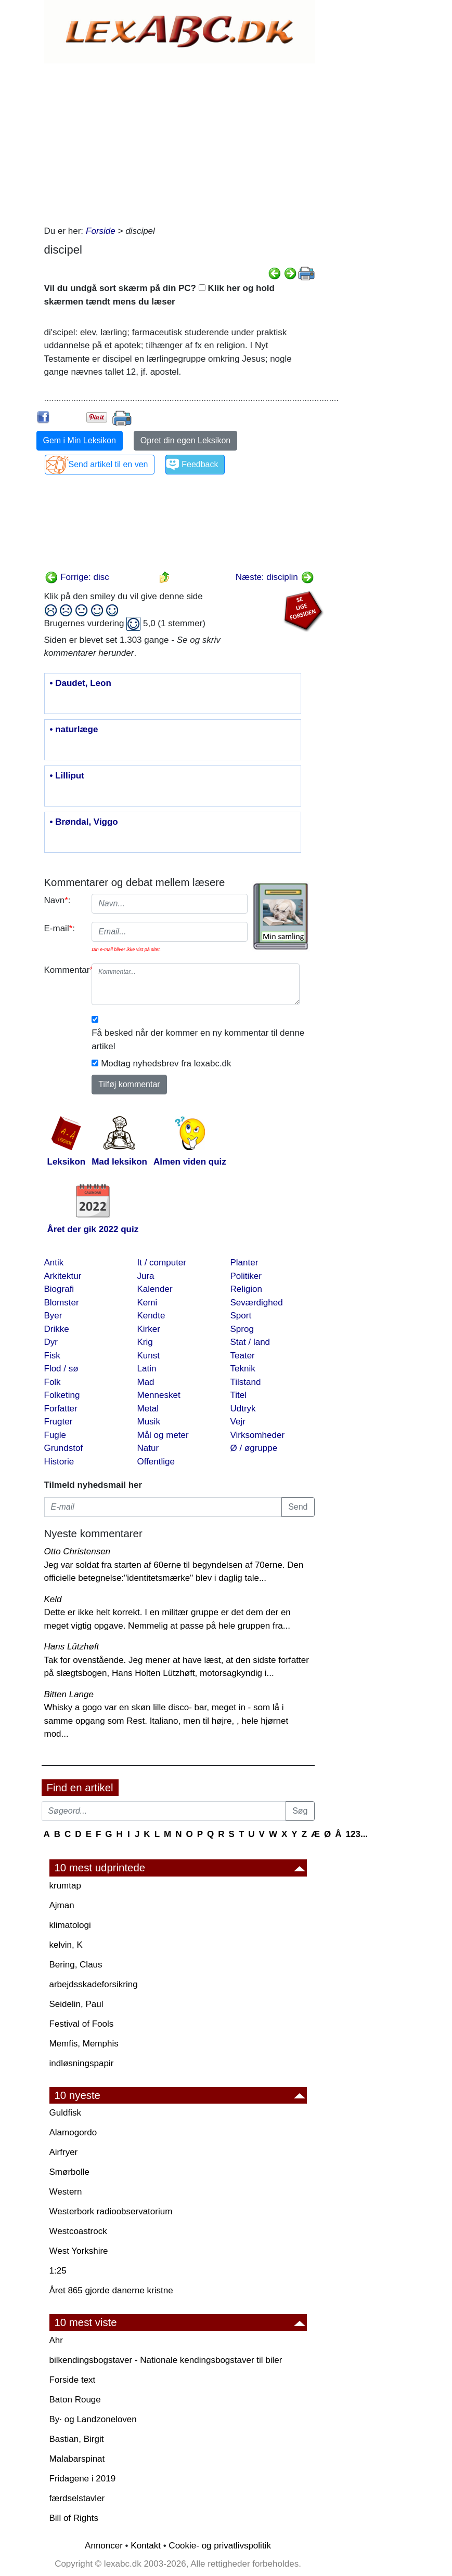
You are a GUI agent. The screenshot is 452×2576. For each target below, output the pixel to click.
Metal (148, 1409)
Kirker (148, 1329)
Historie (59, 1462)
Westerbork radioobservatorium (111, 2211)
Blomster (61, 1302)
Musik (148, 1421)
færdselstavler (77, 2498)
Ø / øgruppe (254, 1448)
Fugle (55, 1435)
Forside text (72, 2380)
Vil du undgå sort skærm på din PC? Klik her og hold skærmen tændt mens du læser (159, 295)
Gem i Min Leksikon (80, 440)
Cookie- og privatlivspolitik (220, 2546)
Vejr (238, 1421)
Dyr (51, 1342)
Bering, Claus (75, 1965)
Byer (53, 1315)
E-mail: (59, 928)
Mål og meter (163, 1435)
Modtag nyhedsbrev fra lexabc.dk (166, 1063)
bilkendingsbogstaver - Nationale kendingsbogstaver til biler (165, 2360)
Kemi (147, 1302)
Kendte (151, 1315)
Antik (54, 1262)
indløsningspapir (81, 2063)
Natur (148, 1448)
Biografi (59, 1289)
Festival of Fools (81, 2024)
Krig (145, 1342)
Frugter (58, 1421)
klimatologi (70, 1925)
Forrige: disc (77, 577)
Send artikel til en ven (108, 464)
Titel (238, 1395)
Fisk (52, 1355)
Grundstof (63, 1448)
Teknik (242, 1368)
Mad (145, 1382)
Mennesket (158, 1395)
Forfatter (61, 1409)
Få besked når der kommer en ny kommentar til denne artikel (198, 1039)
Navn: (57, 900)
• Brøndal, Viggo (84, 822)
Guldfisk (65, 2113)
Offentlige (156, 1462)
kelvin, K (66, 1945)
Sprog (242, 1329)
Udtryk (243, 1409)
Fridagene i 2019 (82, 2478)
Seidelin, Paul (76, 2004)
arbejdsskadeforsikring (93, 1984)
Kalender (155, 1289)
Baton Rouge (75, 2400)
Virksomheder (257, 1435)
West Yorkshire (78, 2251)
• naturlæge (74, 729)
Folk (52, 1382)
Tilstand (245, 1382)
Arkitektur (63, 1276)
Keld (53, 1599)
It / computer (161, 1262)
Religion (246, 1289)
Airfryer (63, 2152)
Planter (244, 1262)
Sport (241, 1315)
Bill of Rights (73, 2518)
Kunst (148, 1355)
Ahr (56, 2340)
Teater (242, 1355)
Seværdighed (256, 1302)
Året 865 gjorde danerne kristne (111, 2290)
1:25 (58, 2271)
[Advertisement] (179, 141)
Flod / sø (61, 1368)
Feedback (200, 464)
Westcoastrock (78, 2231)
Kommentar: (64, 970)
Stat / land (250, 1342)
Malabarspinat (77, 2459)
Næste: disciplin (275, 577)
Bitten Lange (69, 1694)
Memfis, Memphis (84, 2044)
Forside (100, 231)
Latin (147, 1368)
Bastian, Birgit (76, 2439)
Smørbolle (69, 2172)
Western (65, 2192)
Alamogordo (73, 2132)
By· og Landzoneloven (93, 2419)
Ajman (61, 1905)
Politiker (246, 1276)
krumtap (65, 1886)
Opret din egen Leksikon (185, 440)
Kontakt (146, 2546)
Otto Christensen (77, 1551)
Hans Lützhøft (71, 1647)
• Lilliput (67, 776)
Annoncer (104, 2546)
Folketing (62, 1395)
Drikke (56, 1329)
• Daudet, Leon (80, 683)
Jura (145, 1276)
